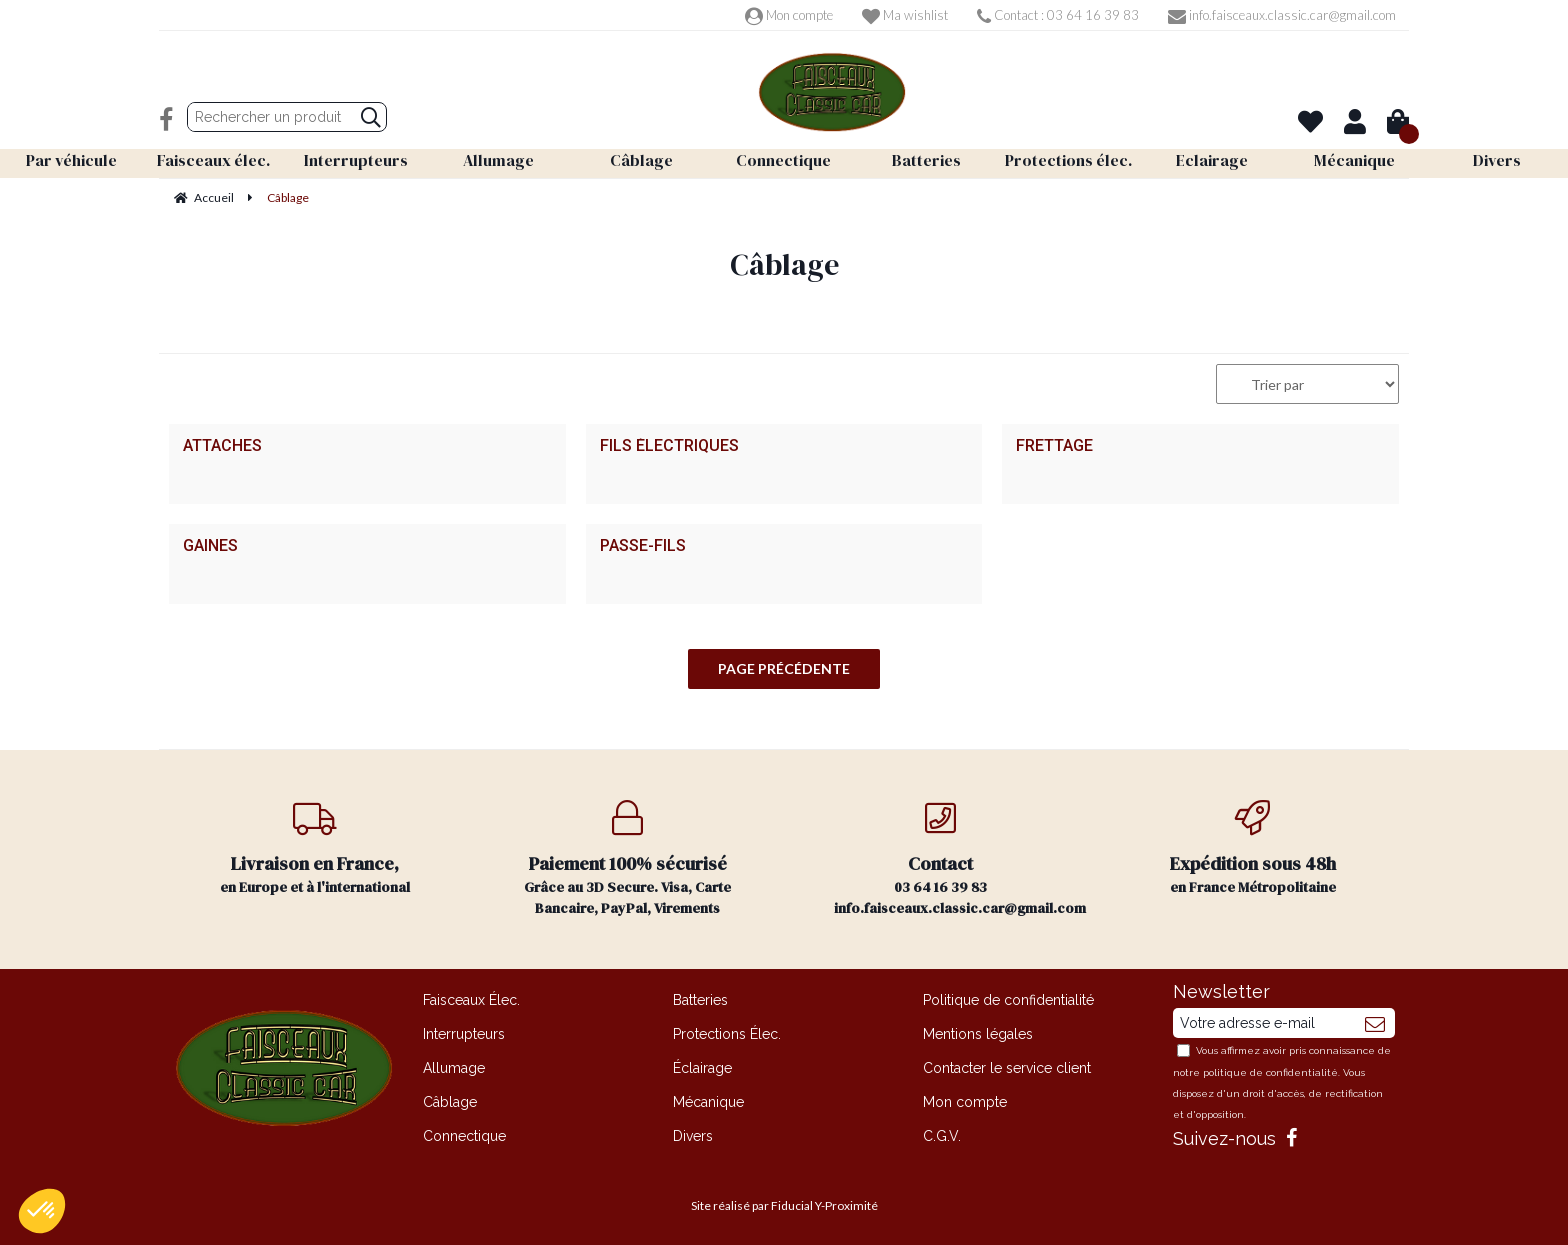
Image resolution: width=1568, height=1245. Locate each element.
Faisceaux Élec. (471, 1000)
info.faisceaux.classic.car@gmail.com (1282, 15)
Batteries (700, 1000)
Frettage (1054, 446)
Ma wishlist (905, 15)
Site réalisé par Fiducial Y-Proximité (784, 1205)
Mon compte (789, 15)
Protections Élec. (727, 1034)
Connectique (464, 1136)
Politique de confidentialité (1008, 1000)
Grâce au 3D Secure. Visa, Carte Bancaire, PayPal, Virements (628, 859)
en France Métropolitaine (1253, 848)
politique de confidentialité (1270, 1072)
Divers (693, 1136)
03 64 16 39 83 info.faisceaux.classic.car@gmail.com (960, 859)
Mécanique (708, 1102)
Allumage (454, 1068)
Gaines (210, 546)
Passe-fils (643, 546)
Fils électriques (669, 446)
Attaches (222, 446)
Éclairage (702, 1068)
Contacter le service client (1007, 1068)
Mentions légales (978, 1034)
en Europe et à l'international (315, 848)
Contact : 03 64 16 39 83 (1058, 15)
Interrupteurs (464, 1034)
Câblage (450, 1102)
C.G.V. (942, 1136)
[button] (42, 1211)
